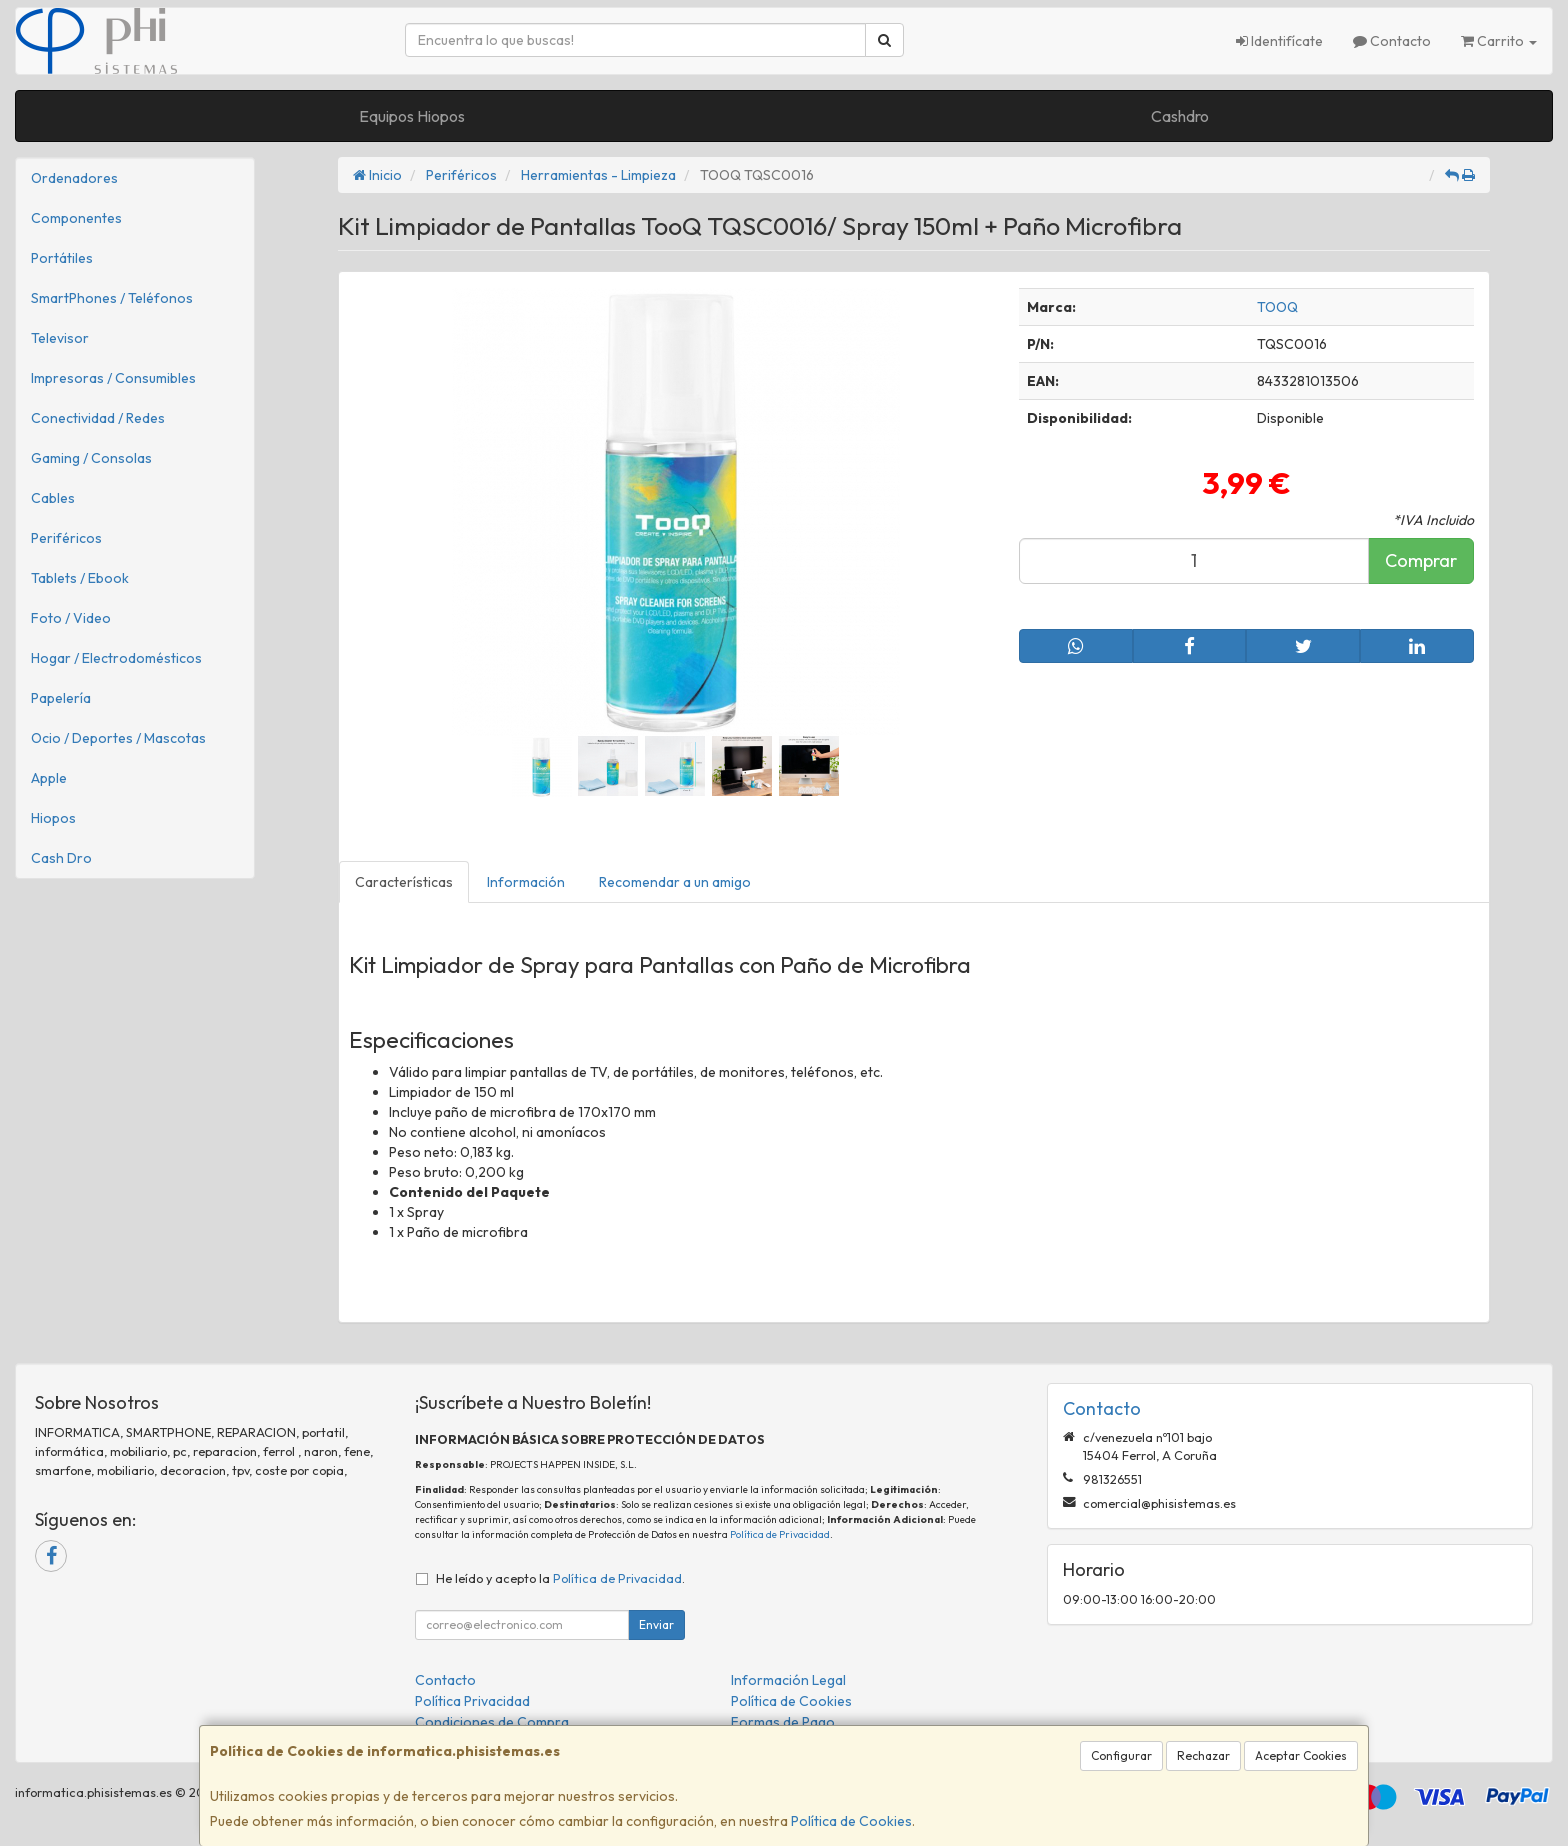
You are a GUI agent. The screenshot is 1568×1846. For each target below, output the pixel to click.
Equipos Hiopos (412, 116)
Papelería (61, 698)
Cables (53, 498)
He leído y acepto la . (560, 1578)
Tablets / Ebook (80, 578)
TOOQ (1277, 307)
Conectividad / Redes (98, 418)
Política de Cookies (851, 1821)
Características (404, 882)
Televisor (60, 338)
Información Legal (788, 1680)
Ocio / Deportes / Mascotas (118, 738)
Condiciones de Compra (492, 1722)
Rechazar (1203, 1755)
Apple (49, 778)
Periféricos (66, 538)
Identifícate (1279, 41)
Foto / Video (71, 618)
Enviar (656, 1624)
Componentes (76, 218)
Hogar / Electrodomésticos (116, 658)
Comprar (1421, 560)
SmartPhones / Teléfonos (112, 298)
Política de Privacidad (780, 1534)
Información (526, 882)
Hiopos (53, 818)
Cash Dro (61, 858)
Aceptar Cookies (1301, 1755)
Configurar (1121, 1755)
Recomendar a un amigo (675, 882)
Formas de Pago (783, 1722)
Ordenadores (74, 178)
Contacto (1392, 41)
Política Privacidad (472, 1701)
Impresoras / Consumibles (113, 378)
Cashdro (1180, 116)
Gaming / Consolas (91, 458)
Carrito (1499, 41)
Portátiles (62, 258)
